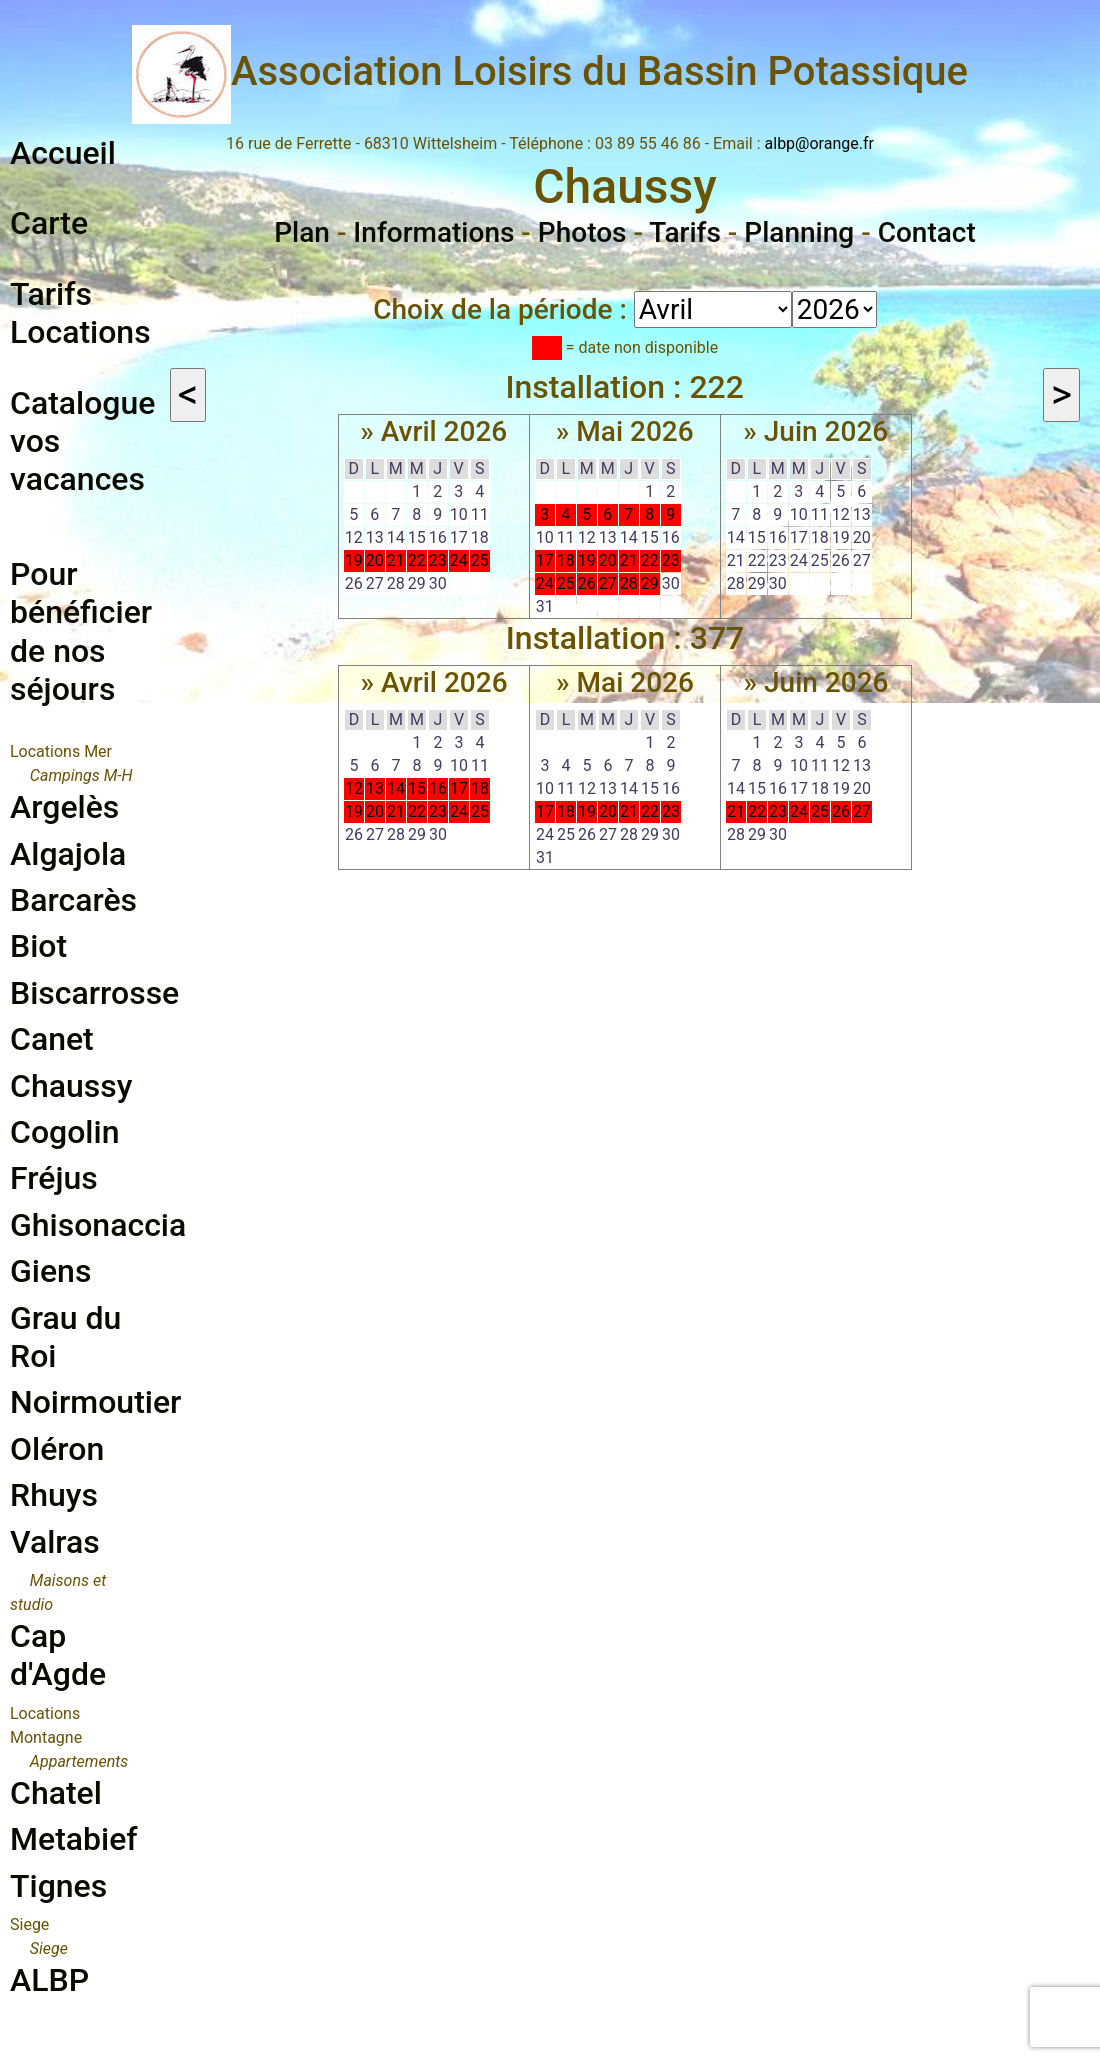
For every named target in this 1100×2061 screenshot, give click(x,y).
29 (650, 583)
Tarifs (685, 232)
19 (354, 560)
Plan (302, 232)
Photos (582, 232)
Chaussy (71, 1086)
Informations (433, 232)
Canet (52, 1039)
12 (354, 788)
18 (566, 560)
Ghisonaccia (98, 1225)
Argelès (64, 807)
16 (438, 788)
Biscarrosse (94, 993)
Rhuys (54, 1495)
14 (396, 788)
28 (629, 583)
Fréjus (54, 1178)
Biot (38, 946)
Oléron (57, 1449)
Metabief (74, 1839)
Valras (55, 1542)
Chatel (56, 1793)
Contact (927, 232)
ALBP (49, 1980)
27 (608, 583)
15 (417, 788)
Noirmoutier (95, 1402)
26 (587, 583)
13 (375, 788)
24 (459, 560)
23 (438, 560)
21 (396, 560)
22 (417, 560)
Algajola (68, 854)
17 (545, 560)
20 (375, 560)
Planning (799, 232)
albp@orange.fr (819, 143)
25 (480, 560)
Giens (50, 1271)
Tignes (58, 1886)
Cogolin (64, 1132)
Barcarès (73, 900)
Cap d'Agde (58, 1655)
